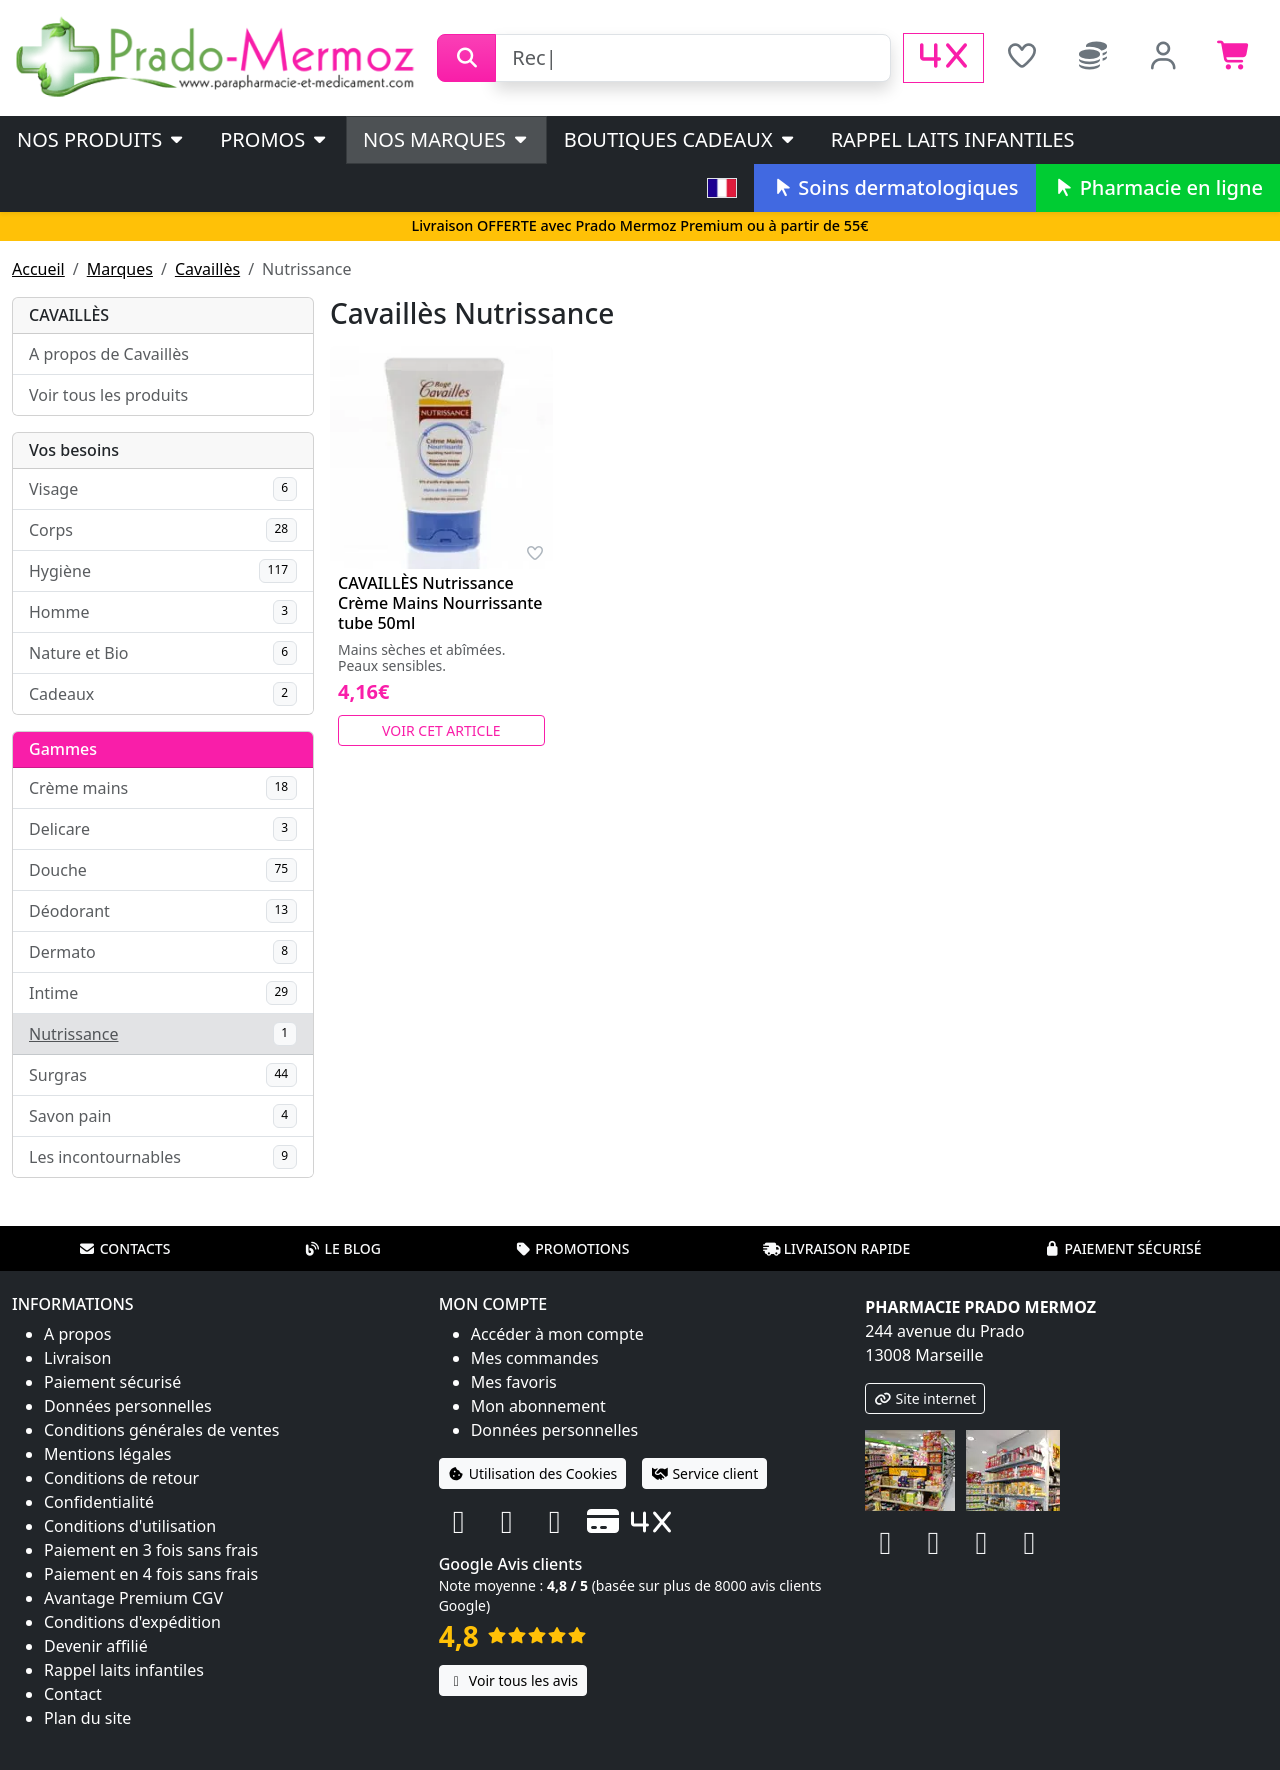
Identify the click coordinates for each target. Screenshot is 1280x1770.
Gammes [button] (63, 749)
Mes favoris (514, 1382)
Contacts (125, 1248)
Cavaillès (207, 269)
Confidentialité (99, 1502)
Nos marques (446, 139)
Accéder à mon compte (557, 1334)
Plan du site (87, 1718)
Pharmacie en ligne (1158, 187)
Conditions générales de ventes (162, 1430)
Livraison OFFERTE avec (639, 225)
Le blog (342, 1248)
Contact (73, 1694)
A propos (77, 1334)
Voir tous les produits (108, 395)
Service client (704, 1473)
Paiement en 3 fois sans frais (151, 1550)
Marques (120, 269)
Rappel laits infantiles (953, 139)
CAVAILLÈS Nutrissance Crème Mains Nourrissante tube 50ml (440, 603)
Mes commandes (535, 1358)
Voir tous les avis (513, 1680)
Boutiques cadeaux (680, 139)
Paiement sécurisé (1122, 1248)
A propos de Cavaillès (109, 354)
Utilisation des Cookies (533, 1473)
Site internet (925, 1398)
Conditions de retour (121, 1478)
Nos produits (101, 139)
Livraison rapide (837, 1248)
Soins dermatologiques (894, 187)
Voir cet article (441, 730)
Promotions (571, 1248)
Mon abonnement (538, 1406)
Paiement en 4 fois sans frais (151, 1574)
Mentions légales (108, 1454)
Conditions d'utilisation (130, 1526)
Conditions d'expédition (132, 1622)
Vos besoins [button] (74, 450)
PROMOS (274, 139)
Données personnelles (128, 1406)
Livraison (77, 1358)
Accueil (38, 269)
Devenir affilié (96, 1646)
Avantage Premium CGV (133, 1598)
